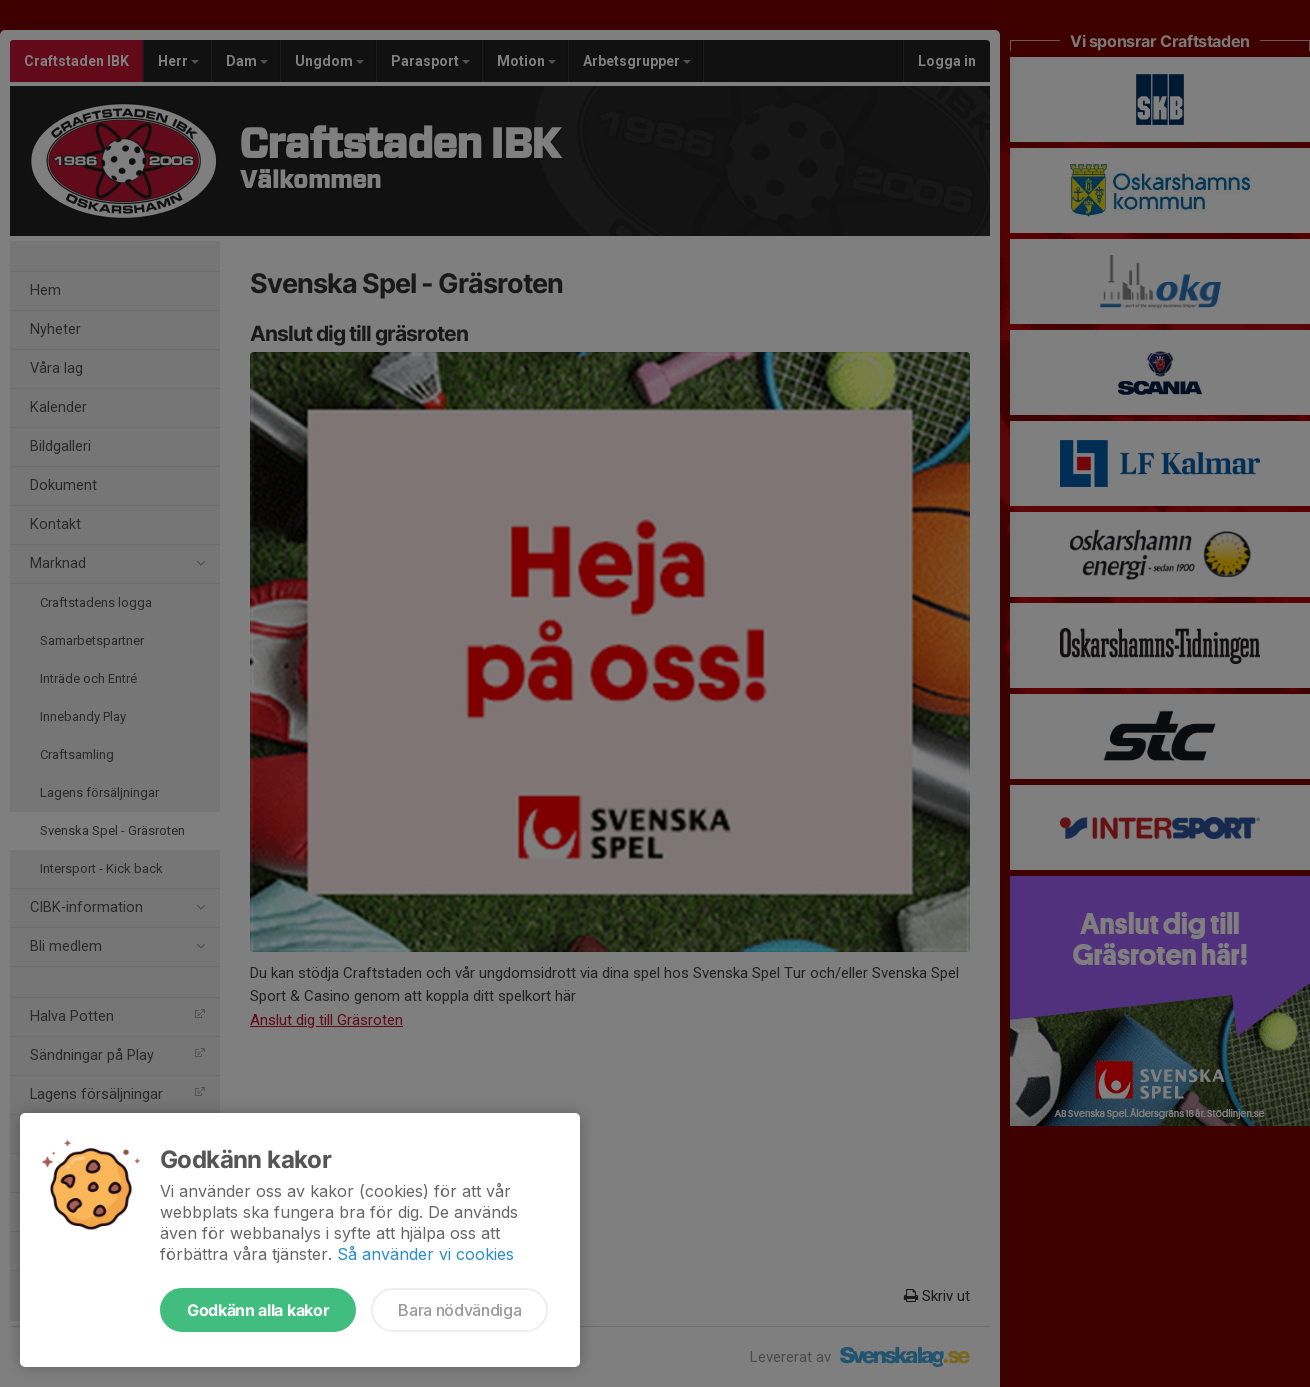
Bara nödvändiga (459, 1310)
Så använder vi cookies (425, 1254)
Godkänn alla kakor (258, 1310)
